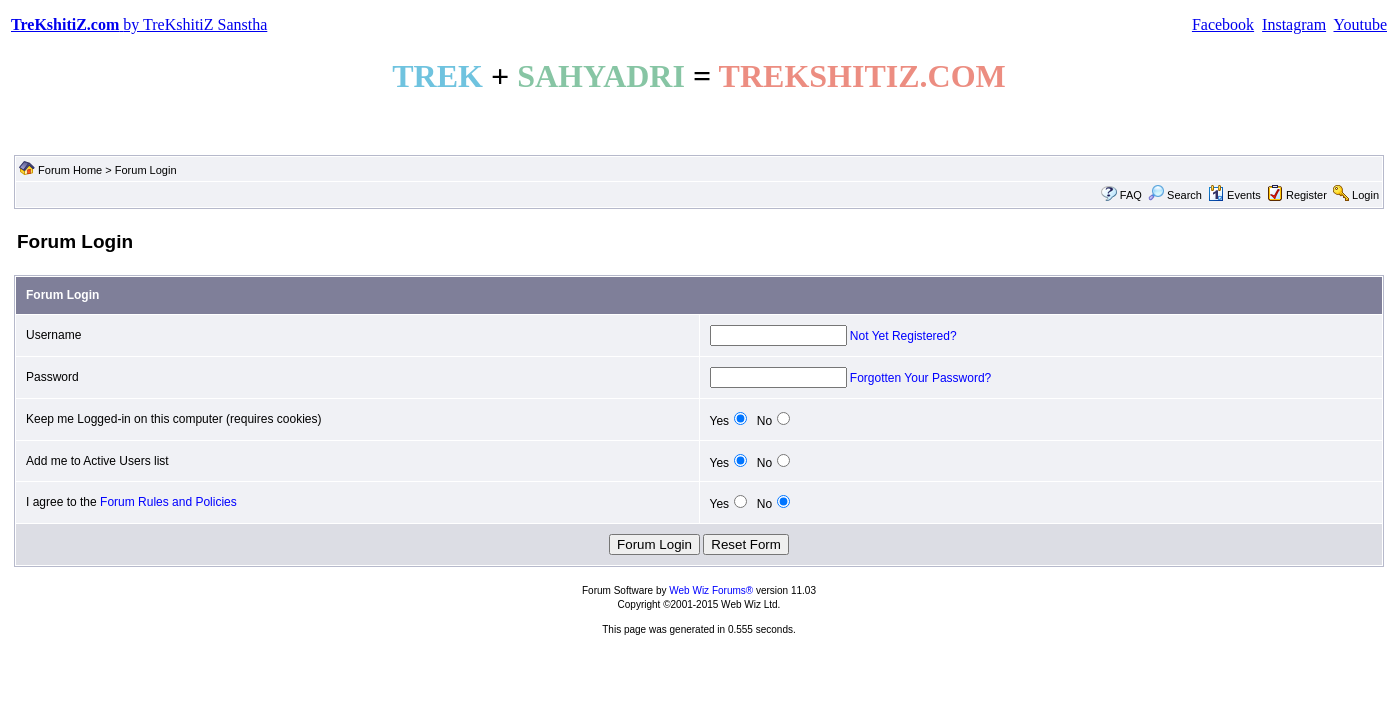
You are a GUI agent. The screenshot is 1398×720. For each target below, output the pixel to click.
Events (1234, 195)
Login (1365, 195)
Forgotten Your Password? (920, 378)
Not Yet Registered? (903, 336)
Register (1306, 195)
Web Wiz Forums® (711, 590)
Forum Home (70, 170)
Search (1175, 195)
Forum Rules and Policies (168, 502)
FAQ (1131, 195)
